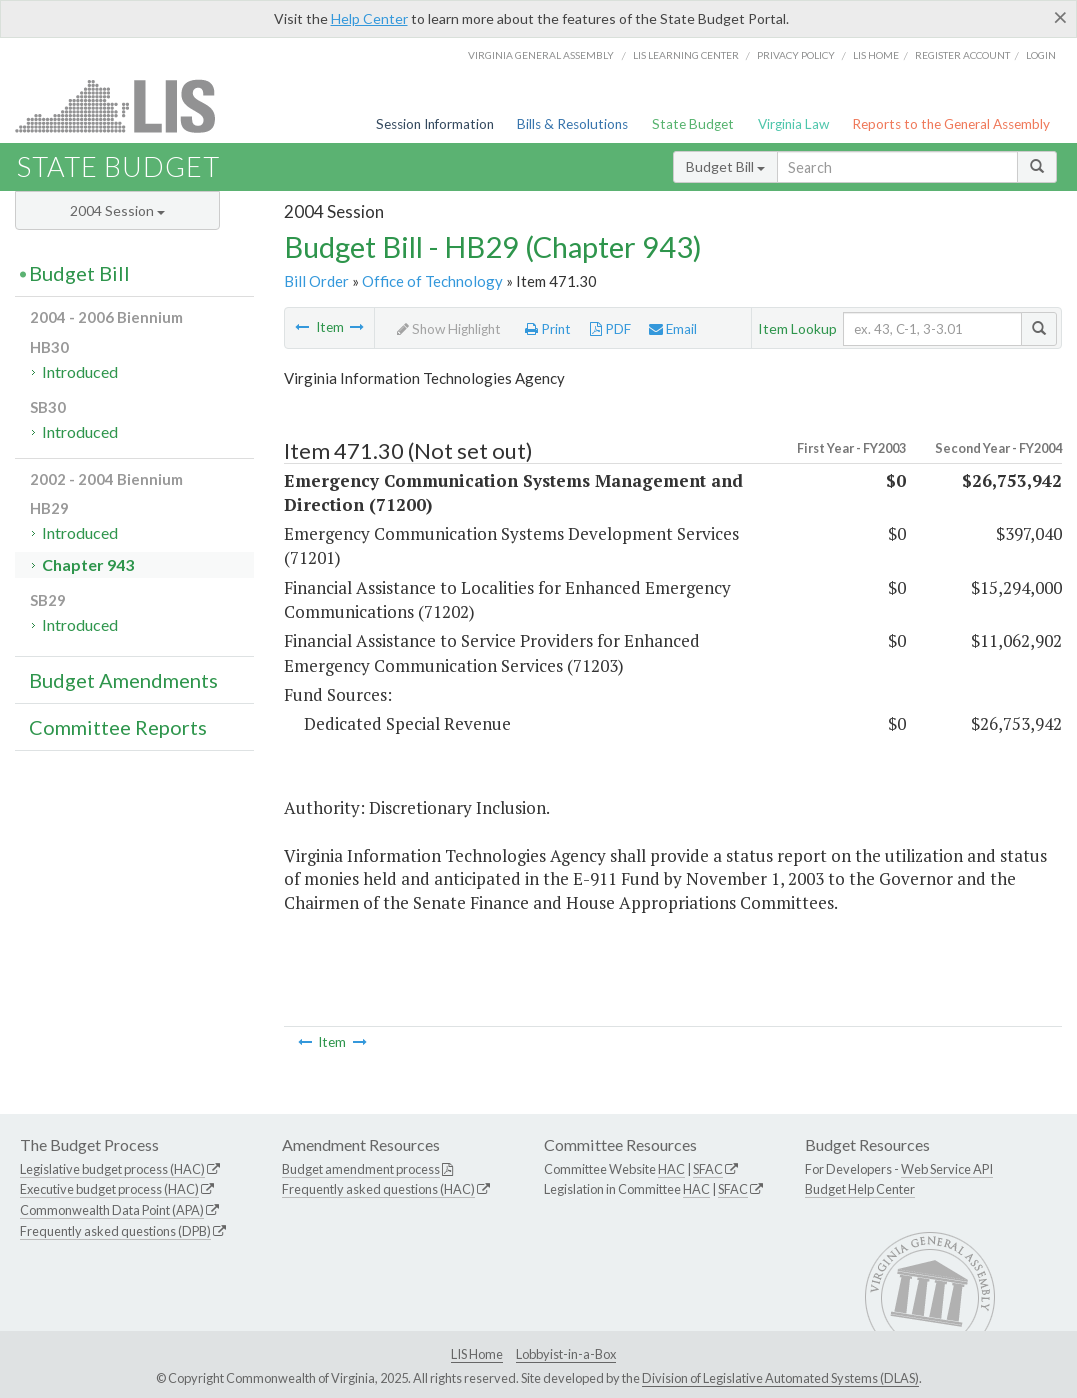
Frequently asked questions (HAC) (378, 1189)
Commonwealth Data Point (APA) (112, 1210)
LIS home (876, 55)
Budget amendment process (361, 1169)
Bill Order (316, 281)
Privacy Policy (796, 55)
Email (673, 329)
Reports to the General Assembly (951, 124)
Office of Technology (432, 281)
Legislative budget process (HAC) (112, 1169)
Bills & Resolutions (572, 124)
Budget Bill (725, 166)
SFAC (708, 1169)
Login (1041, 55)
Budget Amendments (123, 680)
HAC (671, 1169)
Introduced (80, 371)
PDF (610, 329)
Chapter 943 (88, 564)
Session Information (435, 124)
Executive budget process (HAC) (109, 1189)
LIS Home (477, 1354)
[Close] (1060, 17)
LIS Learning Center (686, 55)
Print (548, 329)
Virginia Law (793, 124)
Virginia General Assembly (541, 55)
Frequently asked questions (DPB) (115, 1231)
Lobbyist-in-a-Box (566, 1354)
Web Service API (947, 1169)
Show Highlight (449, 329)
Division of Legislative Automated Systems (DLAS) (780, 1378)
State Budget (693, 124)
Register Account (962, 55)
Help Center (369, 18)
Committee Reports (118, 727)
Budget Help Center (860, 1189)
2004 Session (117, 210)
